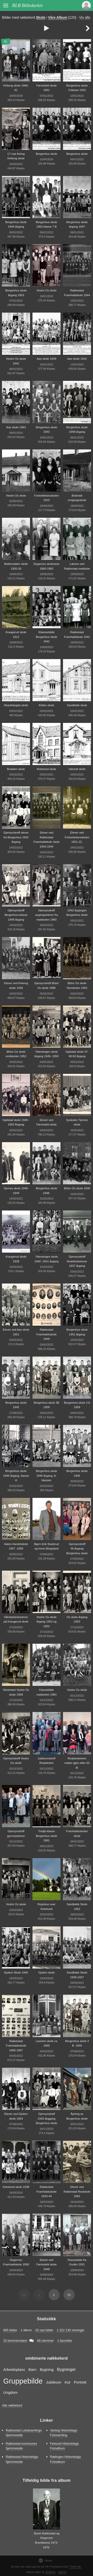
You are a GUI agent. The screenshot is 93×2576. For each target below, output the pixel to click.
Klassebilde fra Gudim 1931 (77, 2262)
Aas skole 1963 (16, 427)
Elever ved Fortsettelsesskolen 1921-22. (77, 837)
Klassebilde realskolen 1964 (46, 1692)
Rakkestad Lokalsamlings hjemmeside (24, 2432)
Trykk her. (75, 2566)
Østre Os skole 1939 (77, 1188)
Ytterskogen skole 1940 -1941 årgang (46, 1259)
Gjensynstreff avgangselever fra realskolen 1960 (46, 915)
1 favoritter (64, 2340)
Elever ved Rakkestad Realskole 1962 (76, 2191)
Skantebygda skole (16, 705)
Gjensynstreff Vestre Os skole (16, 1761)
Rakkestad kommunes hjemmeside (21, 2446)
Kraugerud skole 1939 (16, 1259)
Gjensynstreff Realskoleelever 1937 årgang (77, 1261)
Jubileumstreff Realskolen (46, 1761)
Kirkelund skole (46, 769)
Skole (40, 17)
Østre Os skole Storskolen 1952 (77, 985)
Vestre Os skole (46, 290)
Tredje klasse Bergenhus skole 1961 (46, 1836)
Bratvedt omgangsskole (77, 498)
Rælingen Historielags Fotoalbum (65, 2459)
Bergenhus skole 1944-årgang (16, 224)
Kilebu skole (46, 705)
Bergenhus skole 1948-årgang (77, 429)
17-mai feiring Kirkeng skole (16, 156)
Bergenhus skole (46, 153)
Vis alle (84, 17)
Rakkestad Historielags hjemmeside (22, 2459)
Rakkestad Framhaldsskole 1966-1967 (16, 2046)
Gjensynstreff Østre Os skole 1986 (46, 985)
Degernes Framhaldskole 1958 (16, 2262)
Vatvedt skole (76, 769)
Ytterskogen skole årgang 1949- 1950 (46, 1054)
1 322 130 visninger (71, 2330)
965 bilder (10, 2330)
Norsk (45, 2560)
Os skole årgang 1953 (77, 1619)
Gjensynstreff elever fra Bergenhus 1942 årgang (16, 837)
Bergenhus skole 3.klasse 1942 (77, 88)
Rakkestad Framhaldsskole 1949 (46, 1334)
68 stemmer (45, 2340)
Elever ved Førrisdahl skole (46, 1122)
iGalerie (51, 2572)
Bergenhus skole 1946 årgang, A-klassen (46, 1475)
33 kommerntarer (15, 2340)
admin (62, 2572)
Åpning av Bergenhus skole (77, 2116)
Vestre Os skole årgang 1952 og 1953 (46, 1622)
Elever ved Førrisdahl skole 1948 (46, 2264)
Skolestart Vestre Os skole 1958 (16, 1692)
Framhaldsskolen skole (77, 1833)
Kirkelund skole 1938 (16, 2186)
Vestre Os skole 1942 (16, 361)
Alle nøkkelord (12, 2405)
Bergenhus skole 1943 (46, 429)
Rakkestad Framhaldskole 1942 (77, 634)
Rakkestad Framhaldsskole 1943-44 (46, 2191)
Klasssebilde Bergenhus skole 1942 (46, 637)
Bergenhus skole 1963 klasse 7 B (46, 224)
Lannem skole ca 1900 (46, 2043)
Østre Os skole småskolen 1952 (16, 1054)
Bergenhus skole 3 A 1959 (77, 1405)
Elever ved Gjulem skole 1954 (16, 2116)
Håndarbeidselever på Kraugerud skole (16, 1619)
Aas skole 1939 (46, 358)
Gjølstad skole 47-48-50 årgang (77, 1054)
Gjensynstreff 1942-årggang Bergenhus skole (46, 2118)
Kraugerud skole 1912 (16, 634)
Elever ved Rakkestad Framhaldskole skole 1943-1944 (46, 839)
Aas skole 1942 (77, 358)
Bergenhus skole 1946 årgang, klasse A (16, 1475)
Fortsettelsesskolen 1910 (46, 498)
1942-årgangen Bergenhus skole (77, 913)
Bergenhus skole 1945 (16, 1405)
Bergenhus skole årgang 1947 (77, 224)
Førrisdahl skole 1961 (46, 88)
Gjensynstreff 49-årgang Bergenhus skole (77, 1549)
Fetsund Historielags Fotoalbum (64, 2446)
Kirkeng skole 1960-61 (16, 88)
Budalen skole (16, 769)
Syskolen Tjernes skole (77, 1122)
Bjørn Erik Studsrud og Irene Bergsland (46, 1546)
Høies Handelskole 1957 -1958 (16, 1546)
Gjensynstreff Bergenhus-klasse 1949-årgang (15, 915)
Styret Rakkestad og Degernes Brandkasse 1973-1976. (47, 2540)
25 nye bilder (44, 2330)
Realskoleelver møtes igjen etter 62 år (77, 1763)
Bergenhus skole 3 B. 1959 (77, 2043)
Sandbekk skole (77, 705)
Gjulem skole (46, 1972)
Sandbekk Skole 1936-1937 (77, 1975)
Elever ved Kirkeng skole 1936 (16, 985)
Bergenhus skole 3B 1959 (46, 1405)
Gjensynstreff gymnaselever (16, 1833)
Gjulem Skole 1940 (16, 1972)
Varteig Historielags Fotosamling (63, 2432)
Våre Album (57, 17)
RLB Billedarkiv (27, 5)
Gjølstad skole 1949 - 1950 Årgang (16, 1122)
